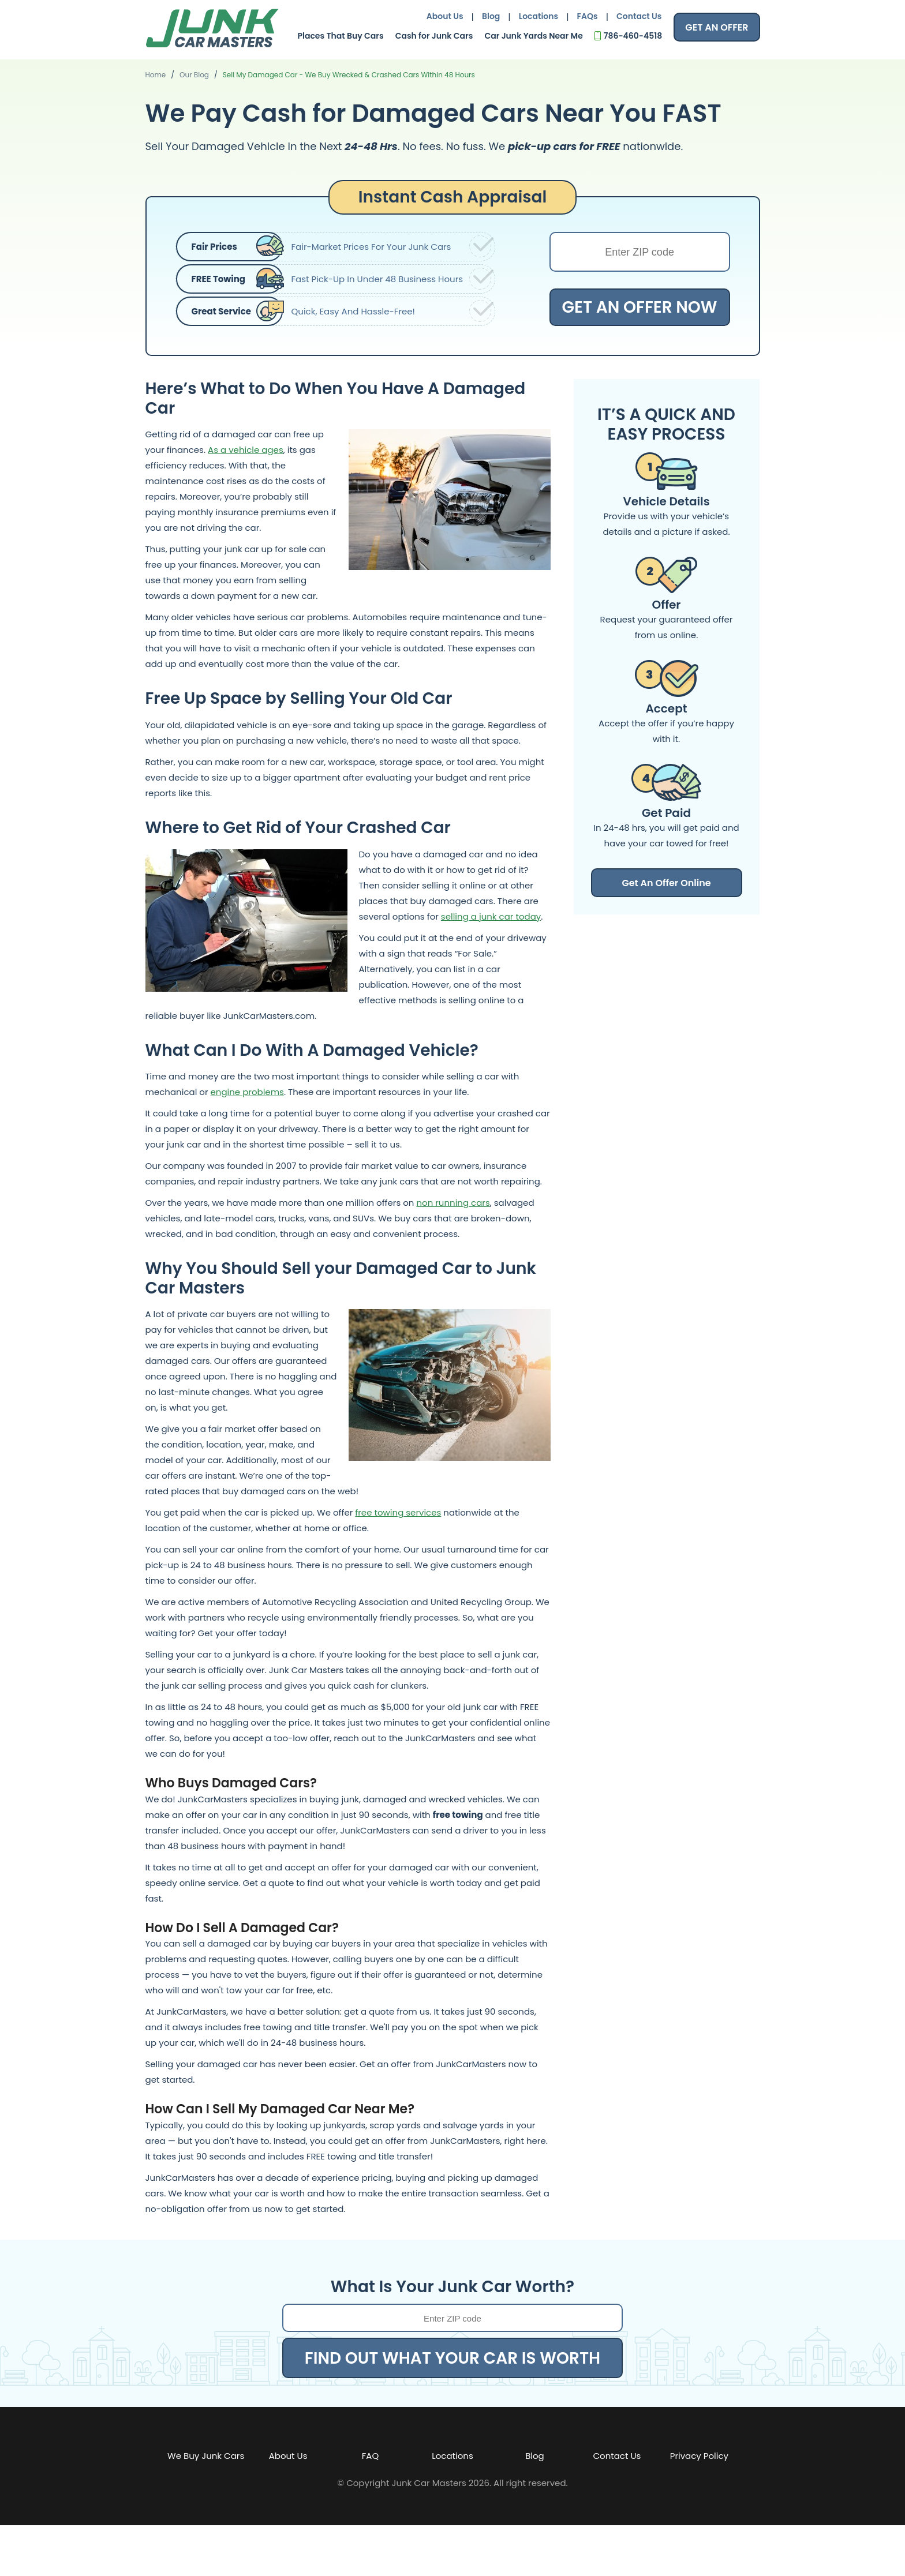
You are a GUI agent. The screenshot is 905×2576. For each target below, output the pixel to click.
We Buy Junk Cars (205, 2456)
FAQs (587, 16)
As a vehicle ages (245, 450)
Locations (538, 16)
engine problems (247, 1092)
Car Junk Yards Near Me (533, 36)
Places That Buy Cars (341, 36)
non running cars (452, 1203)
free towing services (398, 1512)
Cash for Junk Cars (434, 36)
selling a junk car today (491, 916)
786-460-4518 (633, 36)
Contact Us (638, 16)
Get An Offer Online (666, 883)
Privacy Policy (699, 2456)
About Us (445, 16)
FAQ (370, 2456)
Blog (491, 16)
